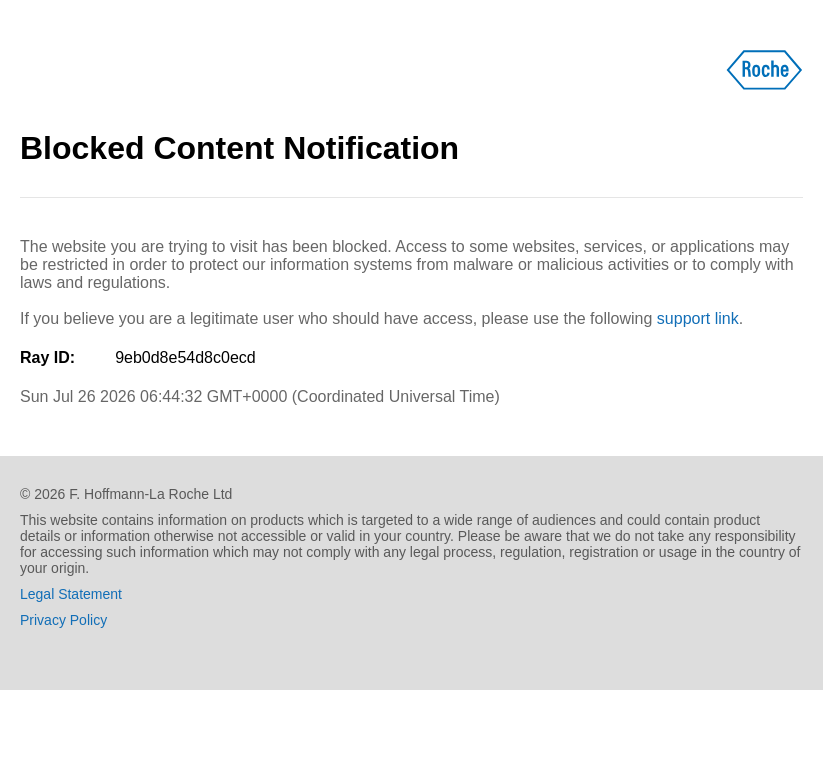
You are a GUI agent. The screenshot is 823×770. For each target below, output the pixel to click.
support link (698, 318)
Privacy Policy (63, 620)
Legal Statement (71, 594)
